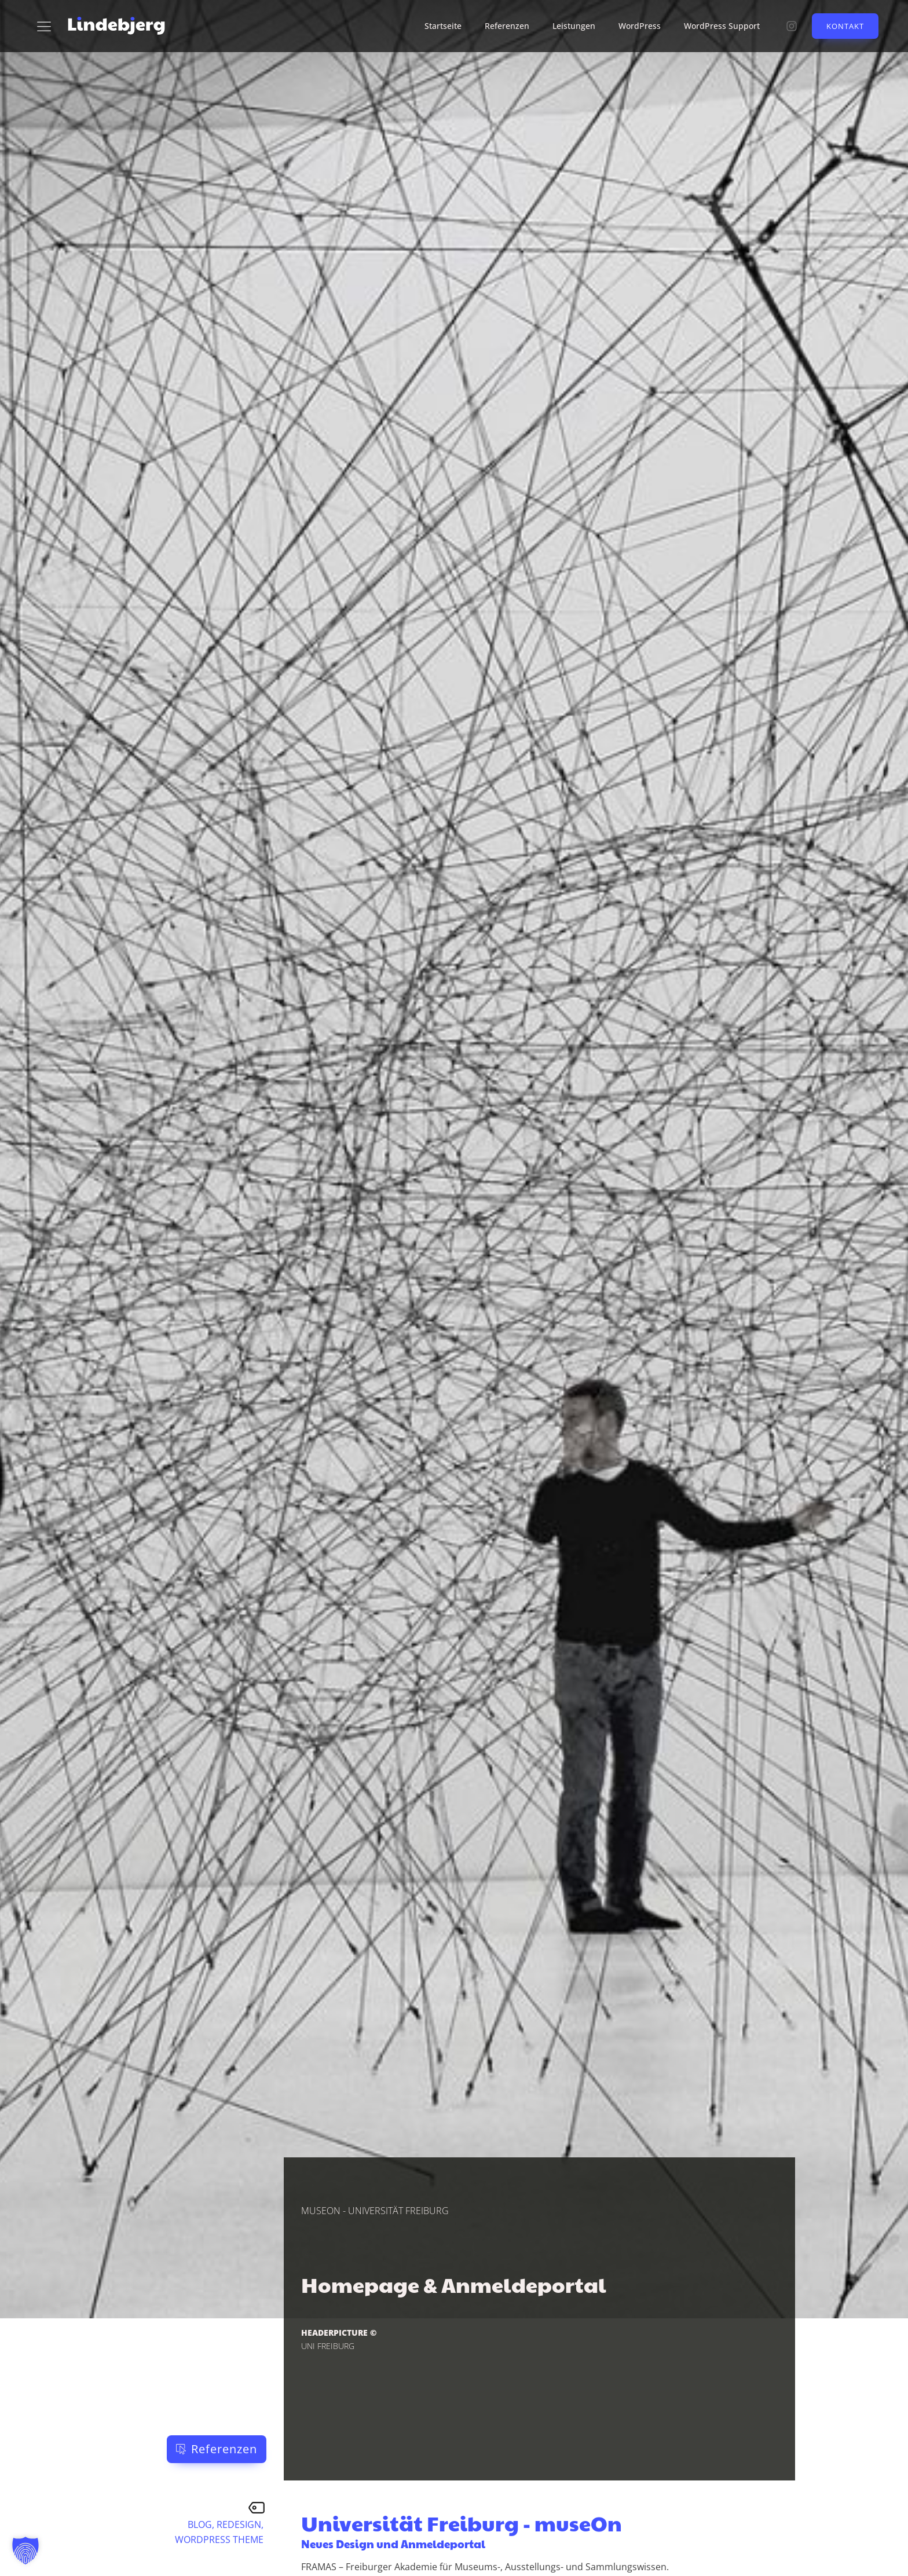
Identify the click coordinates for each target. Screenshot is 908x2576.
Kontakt (845, 26)
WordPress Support (722, 25)
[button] (216, 2449)
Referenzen (507, 25)
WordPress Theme (219, 2539)
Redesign (239, 2524)
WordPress (639, 25)
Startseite (443, 25)
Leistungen (573, 25)
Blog (200, 2524)
